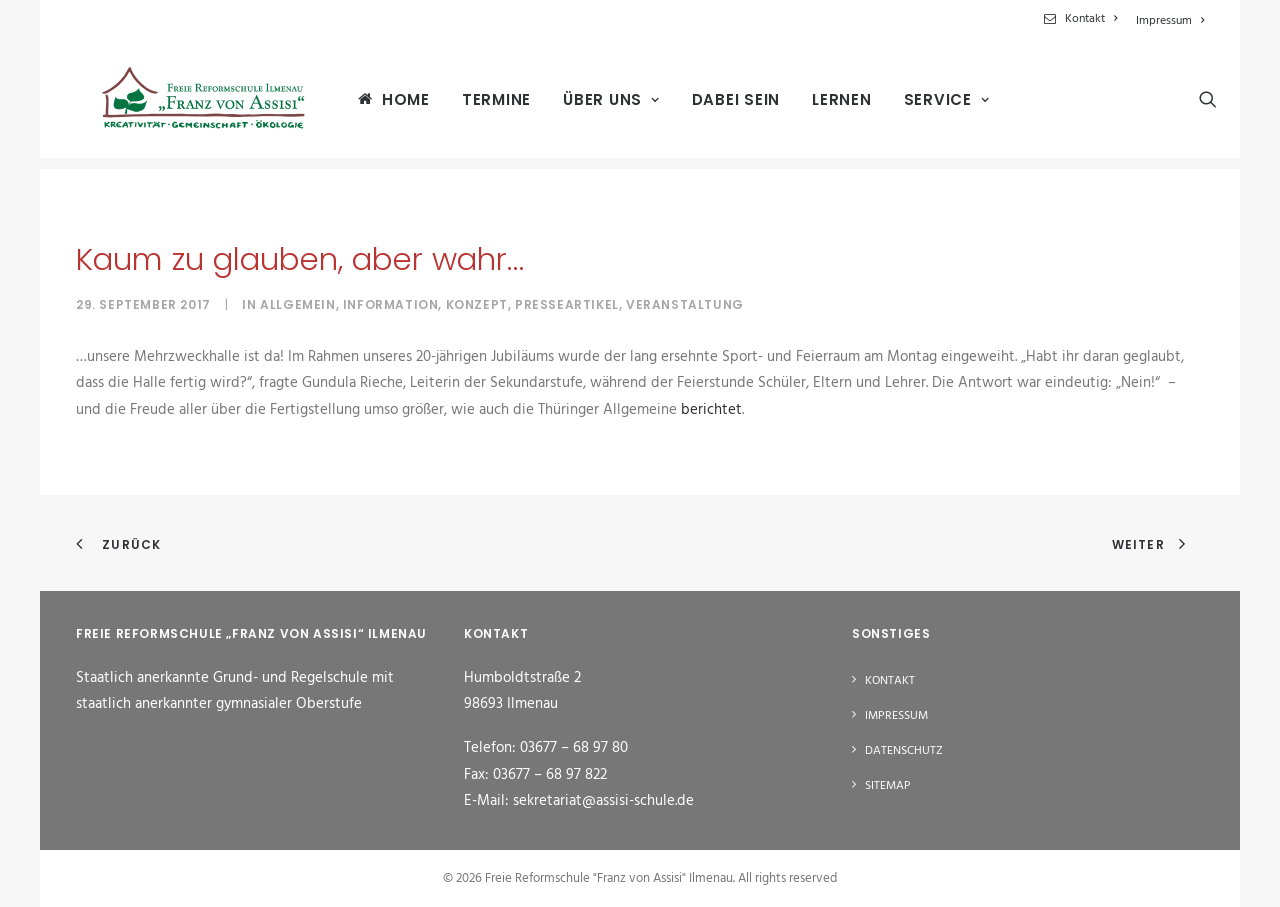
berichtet (711, 410)
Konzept (477, 304)
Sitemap (888, 786)
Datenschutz (904, 751)
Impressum (1170, 21)
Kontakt (1091, 19)
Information (391, 304)
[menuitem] (1084, 19)
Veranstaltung (685, 304)
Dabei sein (721, 105)
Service (932, 105)
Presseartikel (567, 304)
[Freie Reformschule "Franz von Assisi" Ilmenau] (194, 104)
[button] (1195, 104)
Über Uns (596, 105)
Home (391, 104)
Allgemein (297, 304)
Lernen (827, 105)
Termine (481, 105)
